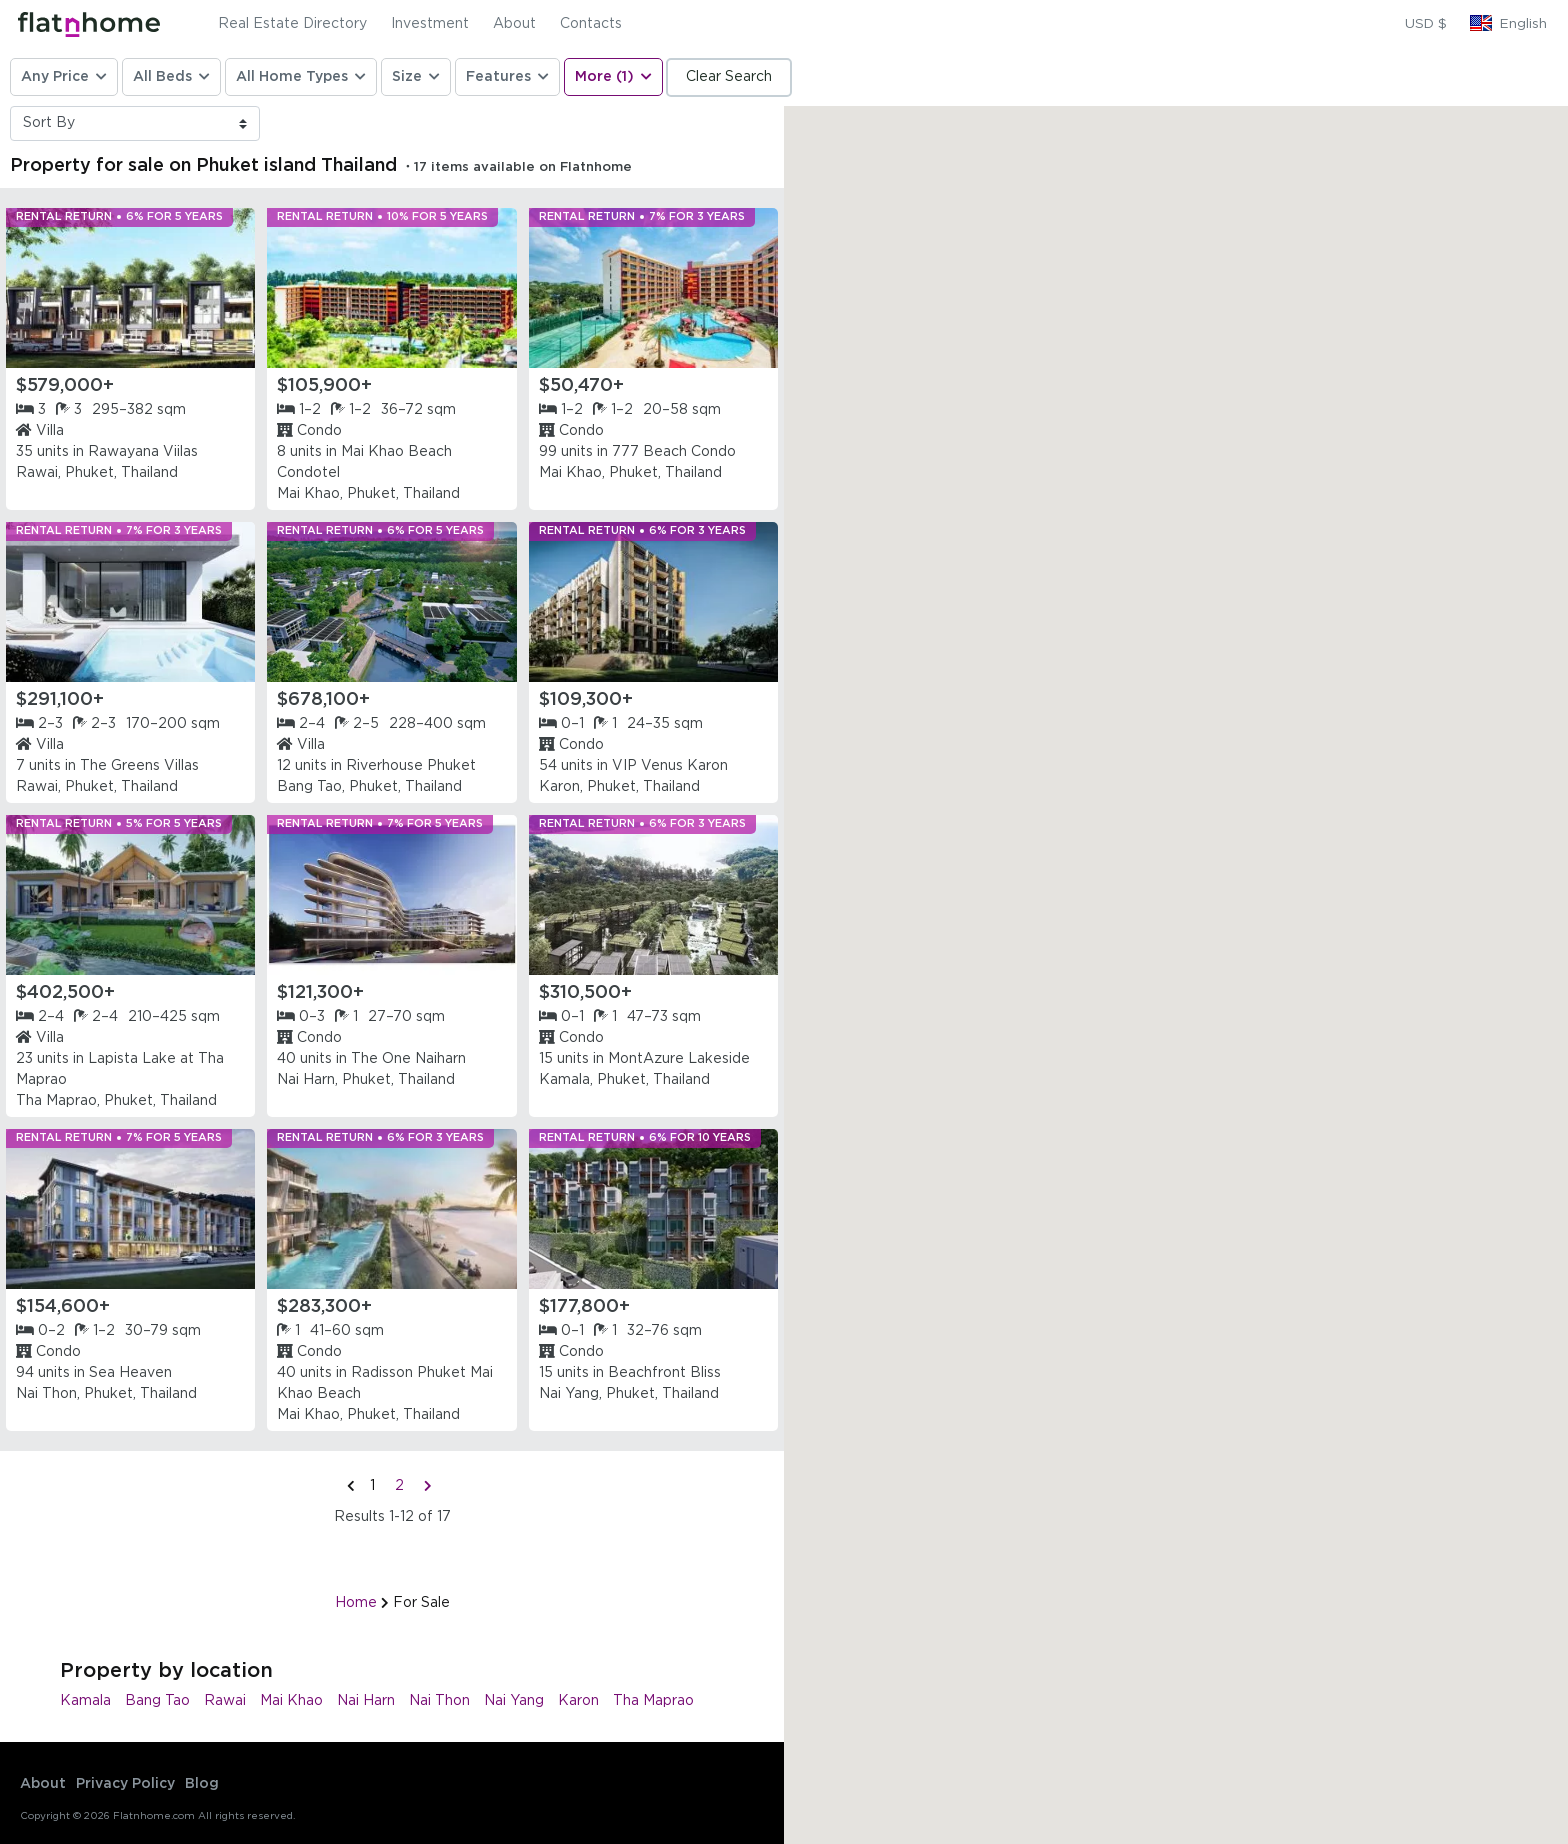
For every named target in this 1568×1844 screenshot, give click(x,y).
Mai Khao (291, 1701)
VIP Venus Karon (670, 766)
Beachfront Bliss (664, 1373)
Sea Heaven (130, 1373)
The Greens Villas (139, 766)
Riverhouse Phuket (411, 766)
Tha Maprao (653, 1701)
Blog (202, 1784)
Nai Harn (366, 1701)
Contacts (591, 24)
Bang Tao (157, 1701)
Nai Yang (514, 1701)
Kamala (85, 1701)
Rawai (225, 1701)
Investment (430, 24)
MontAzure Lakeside (679, 1059)
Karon (578, 1701)
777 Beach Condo (674, 452)
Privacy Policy (125, 1784)
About (514, 24)
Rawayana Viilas (143, 452)
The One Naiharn (408, 1059)
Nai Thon (439, 1701)
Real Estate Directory (292, 24)
